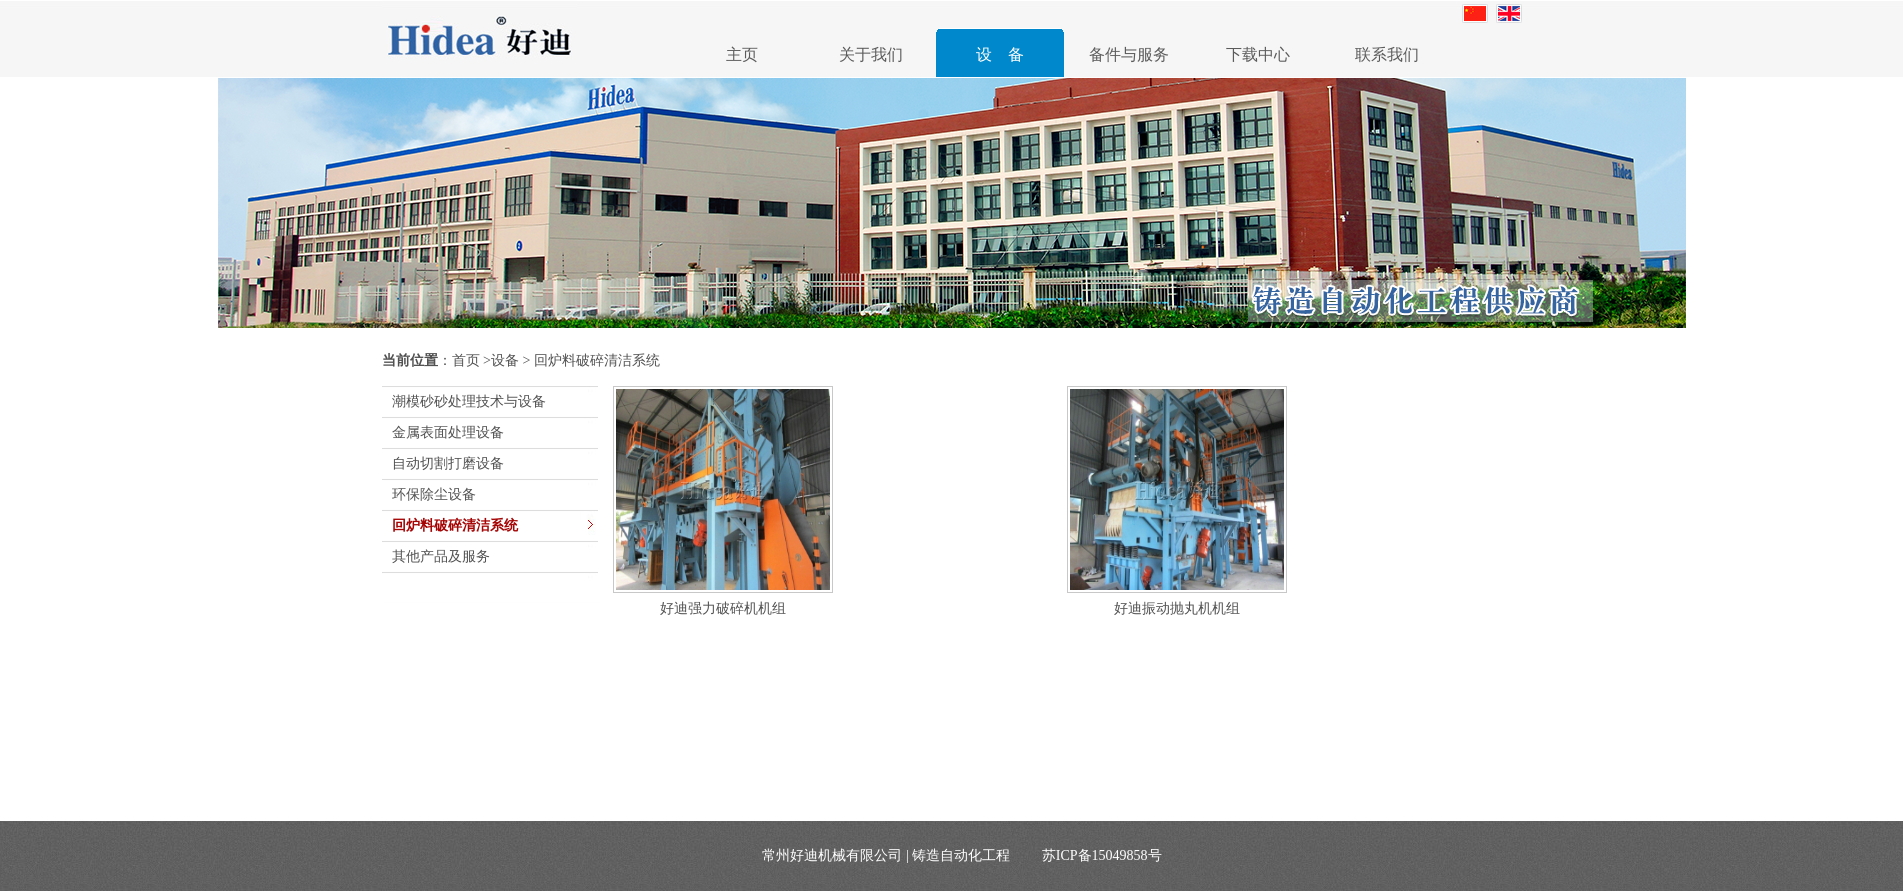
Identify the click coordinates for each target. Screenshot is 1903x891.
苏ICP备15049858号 (1102, 855)
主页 (742, 54)
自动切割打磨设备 (448, 463)
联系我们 (1387, 54)
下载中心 (1258, 54)
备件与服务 (1129, 54)
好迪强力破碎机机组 (723, 608)
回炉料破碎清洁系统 (455, 525)
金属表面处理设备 (448, 432)
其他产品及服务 (441, 556)
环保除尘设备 (434, 494)
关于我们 (871, 54)
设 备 (1000, 54)
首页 (466, 360)
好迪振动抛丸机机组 (1177, 608)
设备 (505, 360)
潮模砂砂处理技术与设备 (469, 401)
